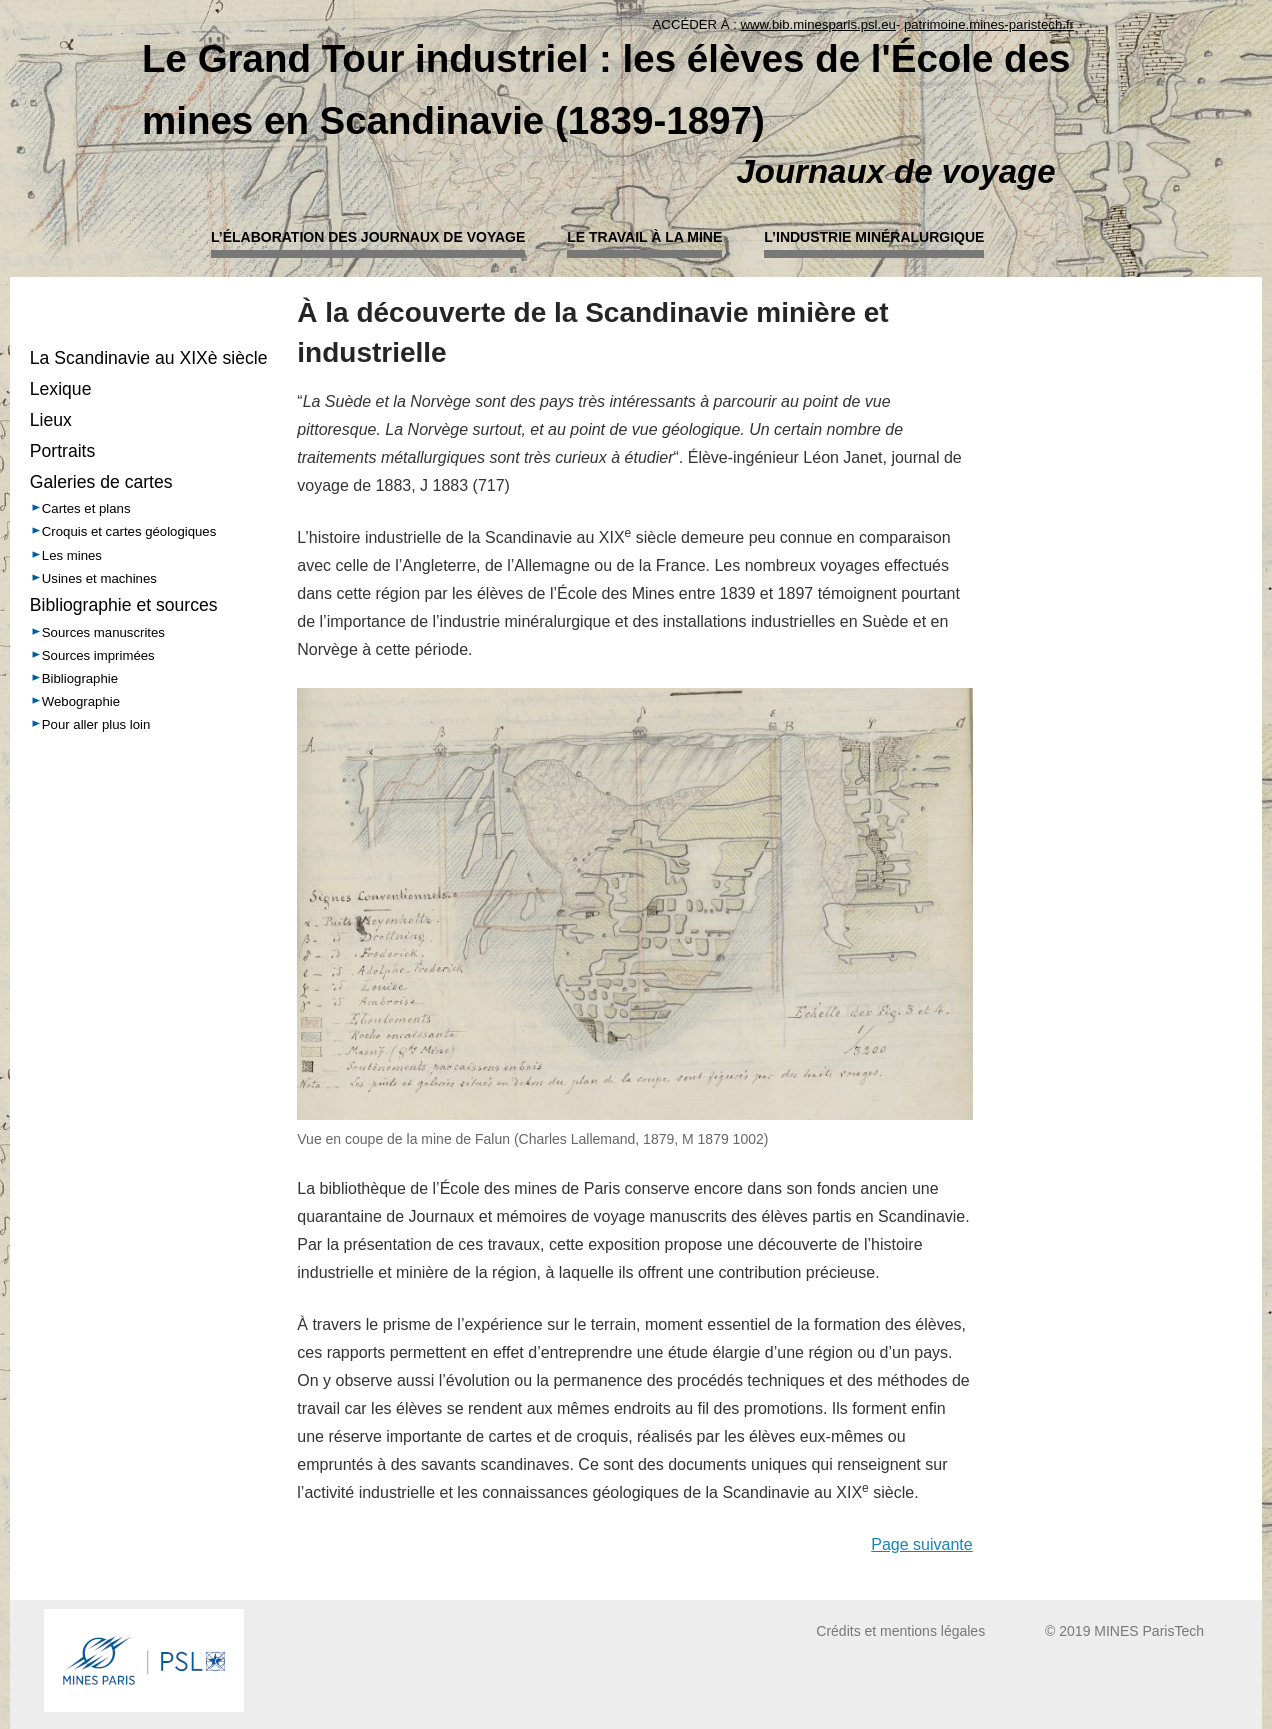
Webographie (81, 701)
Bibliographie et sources (124, 605)
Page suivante (921, 1544)
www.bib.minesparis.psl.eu (818, 24)
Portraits (63, 451)
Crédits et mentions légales (900, 1631)
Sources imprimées (98, 655)
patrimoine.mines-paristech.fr (989, 24)
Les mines (72, 555)
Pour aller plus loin (96, 724)
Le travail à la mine (644, 237)
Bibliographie (80, 678)
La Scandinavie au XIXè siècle (149, 358)
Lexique (61, 389)
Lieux (51, 420)
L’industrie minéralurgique (874, 237)
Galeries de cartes (101, 482)
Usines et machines (99, 578)
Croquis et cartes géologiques (129, 531)
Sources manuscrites (103, 632)
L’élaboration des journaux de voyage (368, 237)
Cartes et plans (86, 508)
